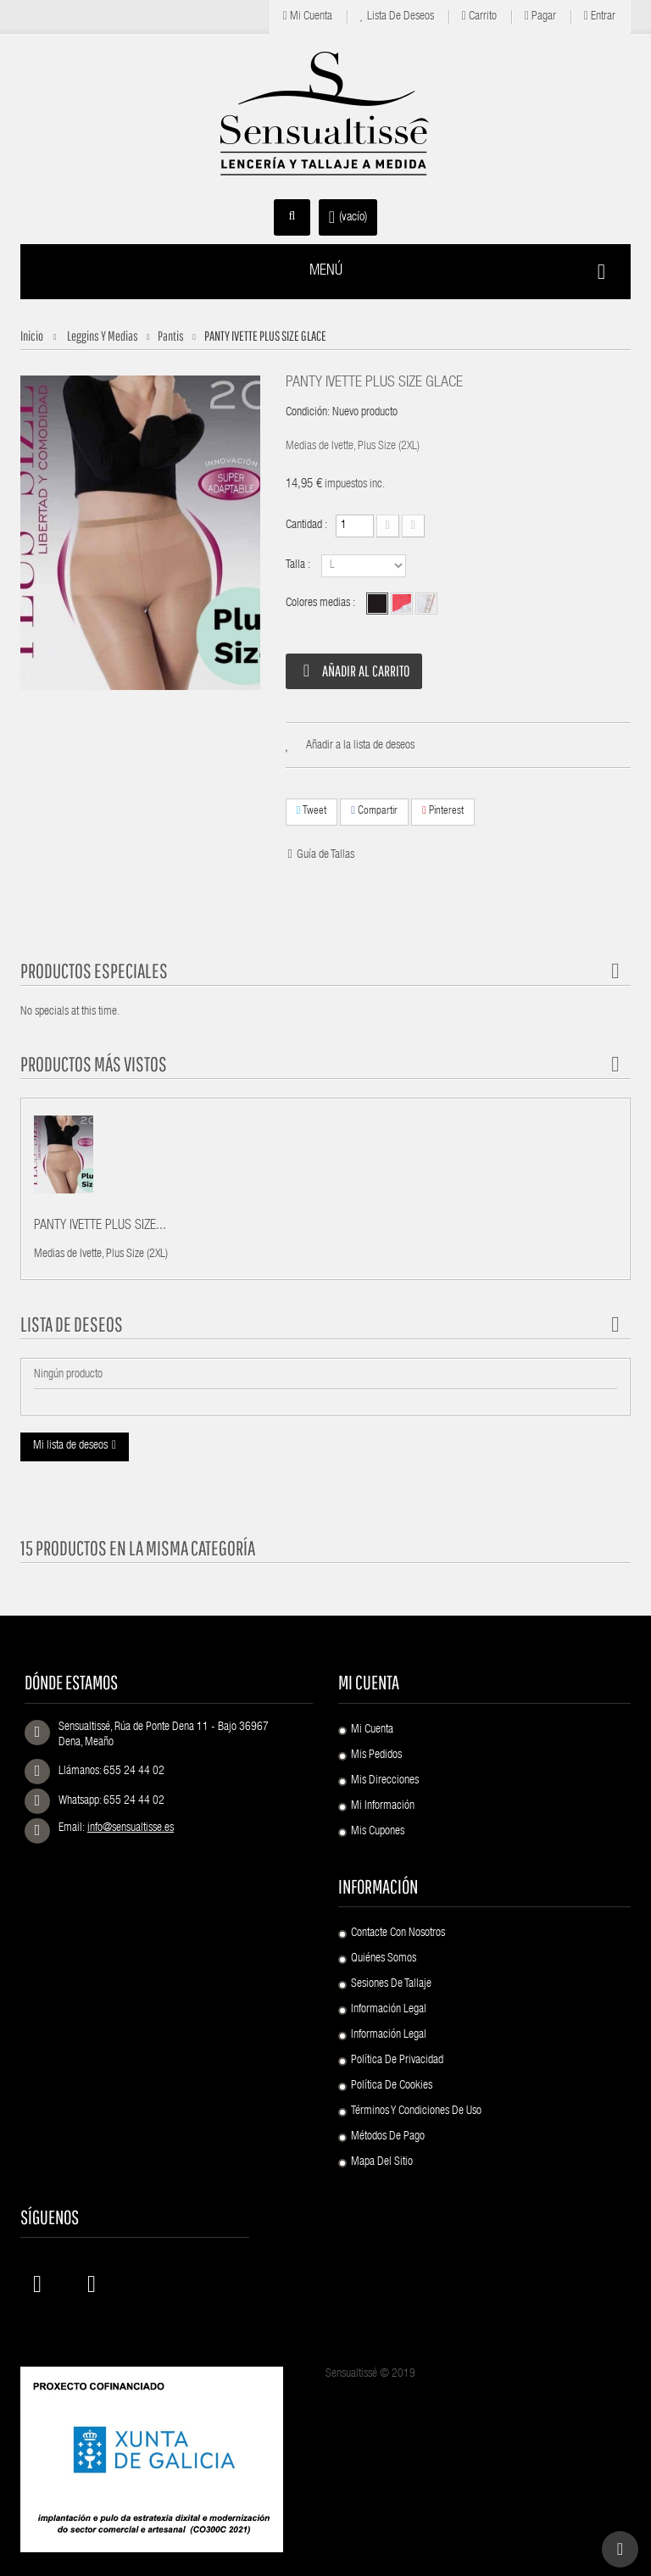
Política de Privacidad (397, 2061)
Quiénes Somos (383, 1959)
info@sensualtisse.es (130, 1828)
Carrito (479, 16)
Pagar (540, 16)
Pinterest (443, 810)
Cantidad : (306, 525)
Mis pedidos (376, 1755)
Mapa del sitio (382, 2162)
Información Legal (388, 2010)
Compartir (374, 810)
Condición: (308, 413)
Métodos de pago (388, 2137)
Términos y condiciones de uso (416, 2111)
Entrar (599, 16)
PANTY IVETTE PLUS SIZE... (100, 1226)
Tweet (312, 810)
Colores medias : (322, 603)
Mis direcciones (385, 1781)
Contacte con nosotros (398, 1933)
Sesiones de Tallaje (391, 1984)
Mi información (383, 1806)
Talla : (299, 565)
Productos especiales (94, 970)
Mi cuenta (307, 16)
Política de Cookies (391, 2086)
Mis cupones (377, 1832)
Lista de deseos (397, 16)
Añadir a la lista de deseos (360, 746)
